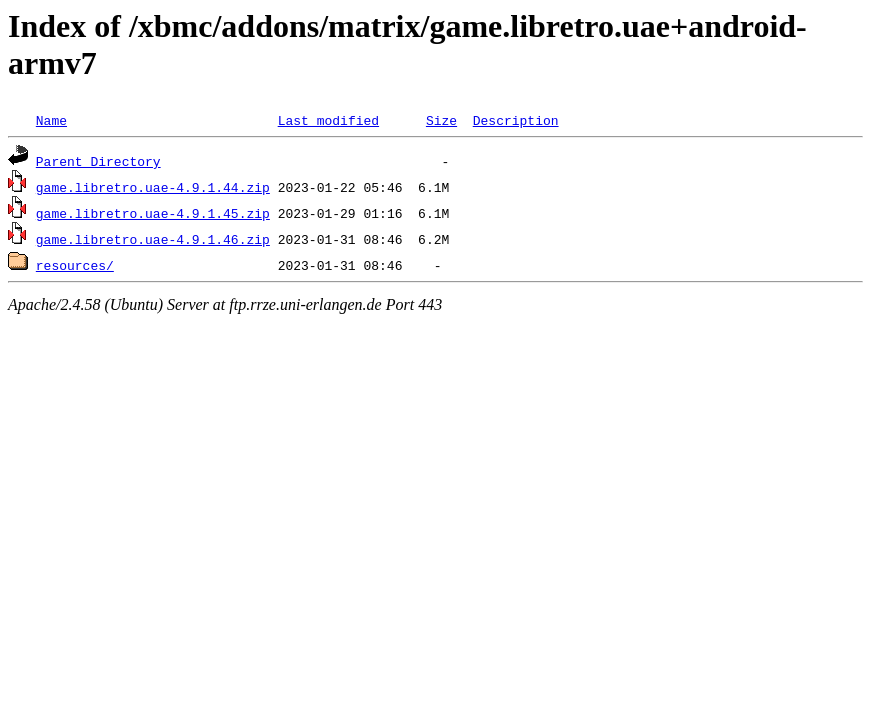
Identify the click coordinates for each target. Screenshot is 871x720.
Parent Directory (98, 161)
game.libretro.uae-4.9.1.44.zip (153, 187)
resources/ (75, 265)
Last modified (328, 120)
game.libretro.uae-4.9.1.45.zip (153, 213)
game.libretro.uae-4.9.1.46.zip (153, 239)
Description (516, 120)
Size (441, 120)
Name (51, 120)
